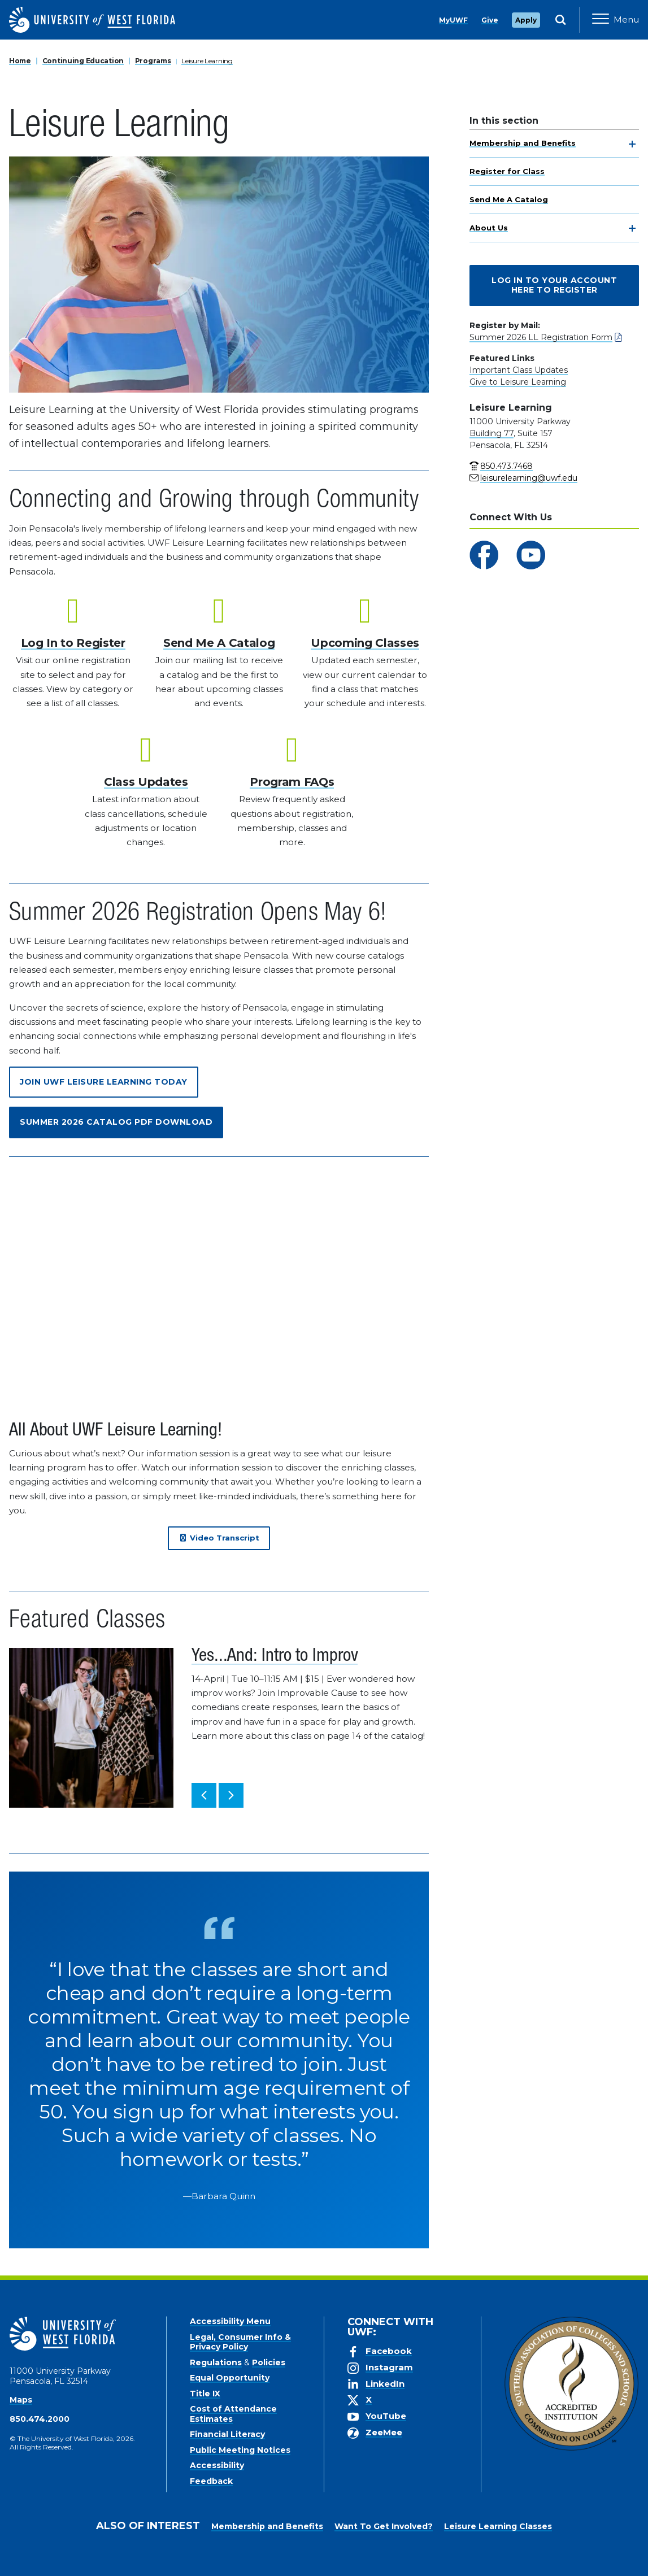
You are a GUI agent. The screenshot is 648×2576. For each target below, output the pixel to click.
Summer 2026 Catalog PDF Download (116, 1122)
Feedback (211, 2481)
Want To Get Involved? (383, 2526)
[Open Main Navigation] (615, 20)
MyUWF (453, 20)
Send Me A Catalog (508, 199)
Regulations (216, 2362)
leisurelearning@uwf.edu (528, 478)
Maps (21, 2400)
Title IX (205, 2393)
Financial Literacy (227, 2434)
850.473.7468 (506, 466)
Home (20, 60)
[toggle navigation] (632, 144)
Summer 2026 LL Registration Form (540, 337)
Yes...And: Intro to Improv (275, 1657)
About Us (488, 227)
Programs (153, 60)
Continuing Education (83, 60)
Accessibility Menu (230, 2321)
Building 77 (491, 433)
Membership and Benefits (522, 142)
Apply (526, 20)
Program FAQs (292, 782)
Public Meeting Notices (240, 2450)
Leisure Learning (207, 60)
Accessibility (217, 2465)
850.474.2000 (39, 2419)
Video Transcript (219, 1537)
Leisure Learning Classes (498, 2526)
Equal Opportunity (229, 2378)
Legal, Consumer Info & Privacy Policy (240, 2342)
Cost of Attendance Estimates (233, 2414)
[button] (204, 1795)
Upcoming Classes (365, 643)
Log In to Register (73, 643)
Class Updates (146, 782)
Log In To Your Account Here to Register (554, 285)
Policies (268, 2362)
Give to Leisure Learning (517, 382)
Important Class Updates (518, 370)
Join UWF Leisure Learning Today (104, 1082)
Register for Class (507, 171)
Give (489, 20)
